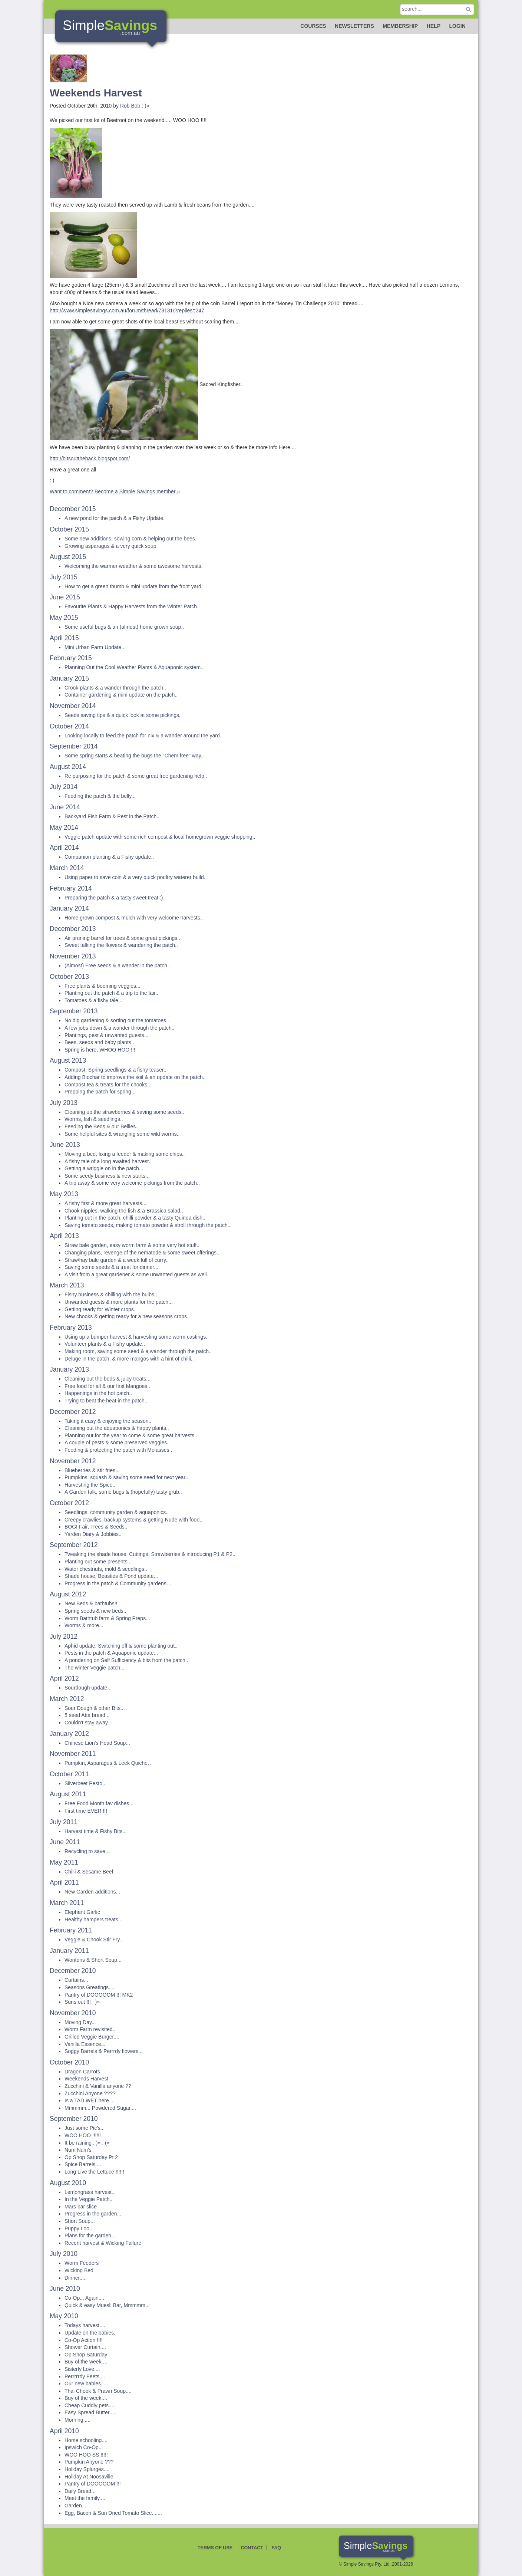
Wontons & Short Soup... (93, 1960)
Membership (400, 26)
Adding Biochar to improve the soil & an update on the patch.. (135, 1077)
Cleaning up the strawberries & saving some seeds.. (124, 1112)
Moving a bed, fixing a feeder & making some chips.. (125, 1154)
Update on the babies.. (91, 2333)
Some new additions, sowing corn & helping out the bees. (130, 539)
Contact (252, 2547)
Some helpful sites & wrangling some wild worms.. (122, 1134)
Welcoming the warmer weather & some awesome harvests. (133, 566)
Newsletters (354, 26)
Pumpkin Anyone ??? (89, 2462)
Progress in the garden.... (94, 2214)
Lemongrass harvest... (90, 2192)
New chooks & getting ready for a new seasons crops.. (127, 1316)
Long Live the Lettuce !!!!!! (94, 2172)
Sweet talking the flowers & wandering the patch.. (121, 945)
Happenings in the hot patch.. (98, 1393)
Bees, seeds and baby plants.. (99, 1042)
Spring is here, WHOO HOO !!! (100, 1050)
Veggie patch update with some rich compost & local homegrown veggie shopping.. (160, 837)
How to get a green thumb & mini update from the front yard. (134, 586)
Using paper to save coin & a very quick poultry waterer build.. (136, 877)
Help (433, 26)
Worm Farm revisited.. (90, 2029)
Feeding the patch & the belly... (100, 796)
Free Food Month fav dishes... (99, 1803)
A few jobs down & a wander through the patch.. (120, 1028)
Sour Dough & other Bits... (95, 1708)
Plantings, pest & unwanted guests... (106, 1035)
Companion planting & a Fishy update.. (109, 857)
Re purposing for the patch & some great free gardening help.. (136, 776)
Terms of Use (215, 2547)
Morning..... (77, 2420)
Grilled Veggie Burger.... (92, 2037)
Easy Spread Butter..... (90, 2412)
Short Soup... (80, 2221)
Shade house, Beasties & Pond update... (111, 1576)
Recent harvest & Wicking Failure (103, 2243)
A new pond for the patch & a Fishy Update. (115, 518)
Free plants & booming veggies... (103, 986)
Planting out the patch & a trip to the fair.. (111, 993)
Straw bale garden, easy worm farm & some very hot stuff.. (132, 1245)
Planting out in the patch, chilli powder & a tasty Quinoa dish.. (135, 1218)
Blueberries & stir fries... (92, 1470)
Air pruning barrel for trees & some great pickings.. (122, 938)
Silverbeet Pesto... (86, 1783)
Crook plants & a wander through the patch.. (115, 688)
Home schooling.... (86, 2440)
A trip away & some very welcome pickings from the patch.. (132, 1183)
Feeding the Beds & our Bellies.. (102, 1126)
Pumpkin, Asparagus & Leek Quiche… (109, 1763)
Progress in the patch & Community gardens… (118, 1583)
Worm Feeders (82, 2263)
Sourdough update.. (87, 1688)
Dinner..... (76, 2278)
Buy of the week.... (86, 2362)
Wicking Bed (79, 2270)
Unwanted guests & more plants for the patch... (119, 1302)
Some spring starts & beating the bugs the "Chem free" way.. (134, 756)
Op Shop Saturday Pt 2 (91, 2157)
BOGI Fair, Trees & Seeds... (97, 1527)
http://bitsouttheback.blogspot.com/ (90, 458)
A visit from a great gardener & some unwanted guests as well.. (137, 1274)
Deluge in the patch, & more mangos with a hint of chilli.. (129, 1359)
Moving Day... (80, 2022)
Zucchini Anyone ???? (90, 2093)
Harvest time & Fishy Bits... (96, 1831)
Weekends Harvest (86, 2079)
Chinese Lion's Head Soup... (97, 1743)
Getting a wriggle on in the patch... (104, 1168)
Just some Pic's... (85, 2128)
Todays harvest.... (85, 2325)
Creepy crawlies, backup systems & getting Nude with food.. (133, 1520)
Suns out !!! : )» (82, 2002)
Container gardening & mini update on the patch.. (121, 695)
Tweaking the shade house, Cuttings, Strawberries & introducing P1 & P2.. (150, 1554)
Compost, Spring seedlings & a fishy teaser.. (115, 1070)
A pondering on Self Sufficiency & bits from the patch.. (126, 1660)
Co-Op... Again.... (84, 2298)
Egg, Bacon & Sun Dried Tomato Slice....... (113, 2513)
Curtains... (76, 1980)
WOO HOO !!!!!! (83, 2135)
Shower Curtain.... (85, 2347)
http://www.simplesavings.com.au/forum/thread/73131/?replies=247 (127, 310)
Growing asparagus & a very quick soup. (111, 546)
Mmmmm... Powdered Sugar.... (100, 2108)
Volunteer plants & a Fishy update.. (105, 1344)
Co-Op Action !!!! (84, 2340)
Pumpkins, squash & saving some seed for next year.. (126, 1477)
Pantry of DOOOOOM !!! (93, 2484)
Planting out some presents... (98, 1562)
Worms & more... (84, 1625)
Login (457, 26)
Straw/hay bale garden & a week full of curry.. (117, 1260)
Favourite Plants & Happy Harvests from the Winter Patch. (131, 606)
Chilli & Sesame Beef (89, 1872)
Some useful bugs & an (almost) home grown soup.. (124, 627)
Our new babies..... (86, 2383)
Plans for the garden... (90, 2235)
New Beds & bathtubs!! (91, 1603)
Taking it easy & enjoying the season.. (108, 1421)
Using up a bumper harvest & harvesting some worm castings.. (137, 1337)
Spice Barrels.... (83, 2164)
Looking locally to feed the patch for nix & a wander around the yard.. (144, 735)
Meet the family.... (85, 2498)
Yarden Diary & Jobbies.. (93, 1534)
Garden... (75, 2505)
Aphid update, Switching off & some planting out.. (121, 1646)
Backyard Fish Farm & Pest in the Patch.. (112, 816)
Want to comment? (71, 491)
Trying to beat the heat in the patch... (107, 1401)
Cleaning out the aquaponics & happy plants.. (117, 1428)
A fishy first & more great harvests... (105, 1203)
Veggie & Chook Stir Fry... (94, 1939)
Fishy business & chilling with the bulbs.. (111, 1294)
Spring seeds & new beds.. (95, 1611)
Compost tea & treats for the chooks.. (107, 1085)
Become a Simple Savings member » (137, 491)
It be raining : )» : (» (87, 2143)
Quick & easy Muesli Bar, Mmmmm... (107, 2305)
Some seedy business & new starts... (107, 1176)
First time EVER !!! (86, 1811)
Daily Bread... (80, 2491)
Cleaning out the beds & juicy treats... (108, 1379)
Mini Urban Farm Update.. (94, 647)
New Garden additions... (92, 1892)
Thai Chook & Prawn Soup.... (98, 2391)
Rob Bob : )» (134, 106)
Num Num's (78, 2150)
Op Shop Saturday (86, 2355)
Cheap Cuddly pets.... (90, 2405)
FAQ (276, 2547)
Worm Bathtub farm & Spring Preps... (107, 1618)
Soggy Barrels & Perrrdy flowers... (104, 2051)
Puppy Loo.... (80, 2228)
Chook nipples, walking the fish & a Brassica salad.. (124, 1211)
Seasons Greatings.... (90, 1987)
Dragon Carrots (82, 2072)
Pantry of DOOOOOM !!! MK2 (99, 1995)
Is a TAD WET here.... (90, 2100)
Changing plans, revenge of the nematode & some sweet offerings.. (142, 1253)
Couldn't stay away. (87, 1722)
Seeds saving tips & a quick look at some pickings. (123, 715)
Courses (313, 26)
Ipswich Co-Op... (84, 2447)
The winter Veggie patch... (95, 1668)
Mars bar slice (81, 2207)
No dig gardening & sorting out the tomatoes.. (117, 1020)
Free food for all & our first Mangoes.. (107, 1386)
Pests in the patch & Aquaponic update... (111, 1653)
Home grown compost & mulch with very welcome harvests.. (134, 918)
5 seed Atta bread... (87, 1715)
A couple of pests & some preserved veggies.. (117, 1442)
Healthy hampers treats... (93, 1919)
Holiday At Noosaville (89, 2477)
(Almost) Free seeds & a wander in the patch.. (117, 965)
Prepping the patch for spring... (100, 1092)
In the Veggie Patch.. (88, 2199)
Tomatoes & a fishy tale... (93, 1000)
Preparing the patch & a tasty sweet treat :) (114, 898)
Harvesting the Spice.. (90, 1485)
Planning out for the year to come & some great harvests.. (131, 1435)
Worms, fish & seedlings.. (94, 1119)
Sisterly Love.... (82, 2369)
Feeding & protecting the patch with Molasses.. (118, 1450)
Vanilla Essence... (85, 2044)
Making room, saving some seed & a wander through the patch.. (138, 1351)
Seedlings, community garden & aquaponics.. (117, 1512)
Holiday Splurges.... (87, 2469)
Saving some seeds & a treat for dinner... (111, 1267)
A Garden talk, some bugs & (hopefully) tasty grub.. (123, 1492)
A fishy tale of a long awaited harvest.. (108, 1161)
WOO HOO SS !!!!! (86, 2455)
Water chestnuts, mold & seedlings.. (106, 1569)
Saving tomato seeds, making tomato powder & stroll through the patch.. (147, 1225)
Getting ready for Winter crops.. (101, 1309)
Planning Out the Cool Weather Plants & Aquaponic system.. (134, 667)
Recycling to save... (87, 1851)
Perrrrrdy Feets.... (85, 2376)
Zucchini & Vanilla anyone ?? (98, 2086)
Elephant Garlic (82, 1912)
